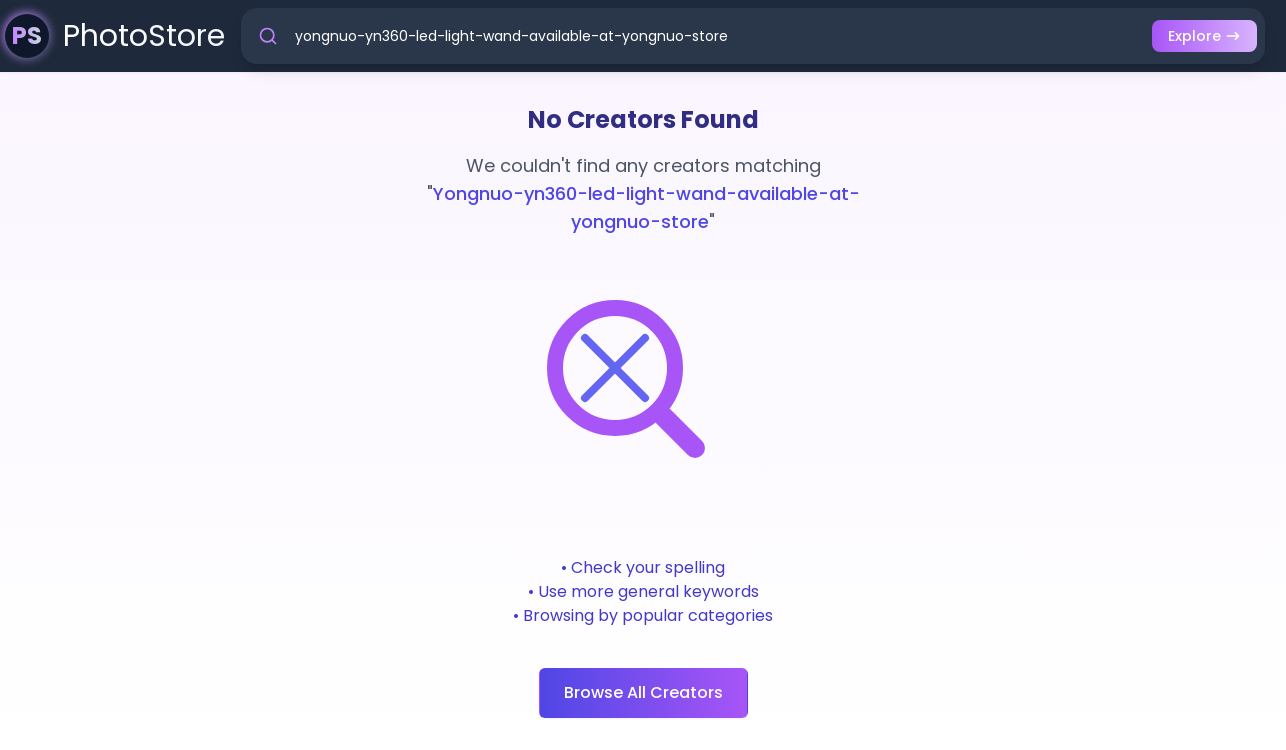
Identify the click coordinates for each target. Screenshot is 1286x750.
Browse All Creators (643, 692)
